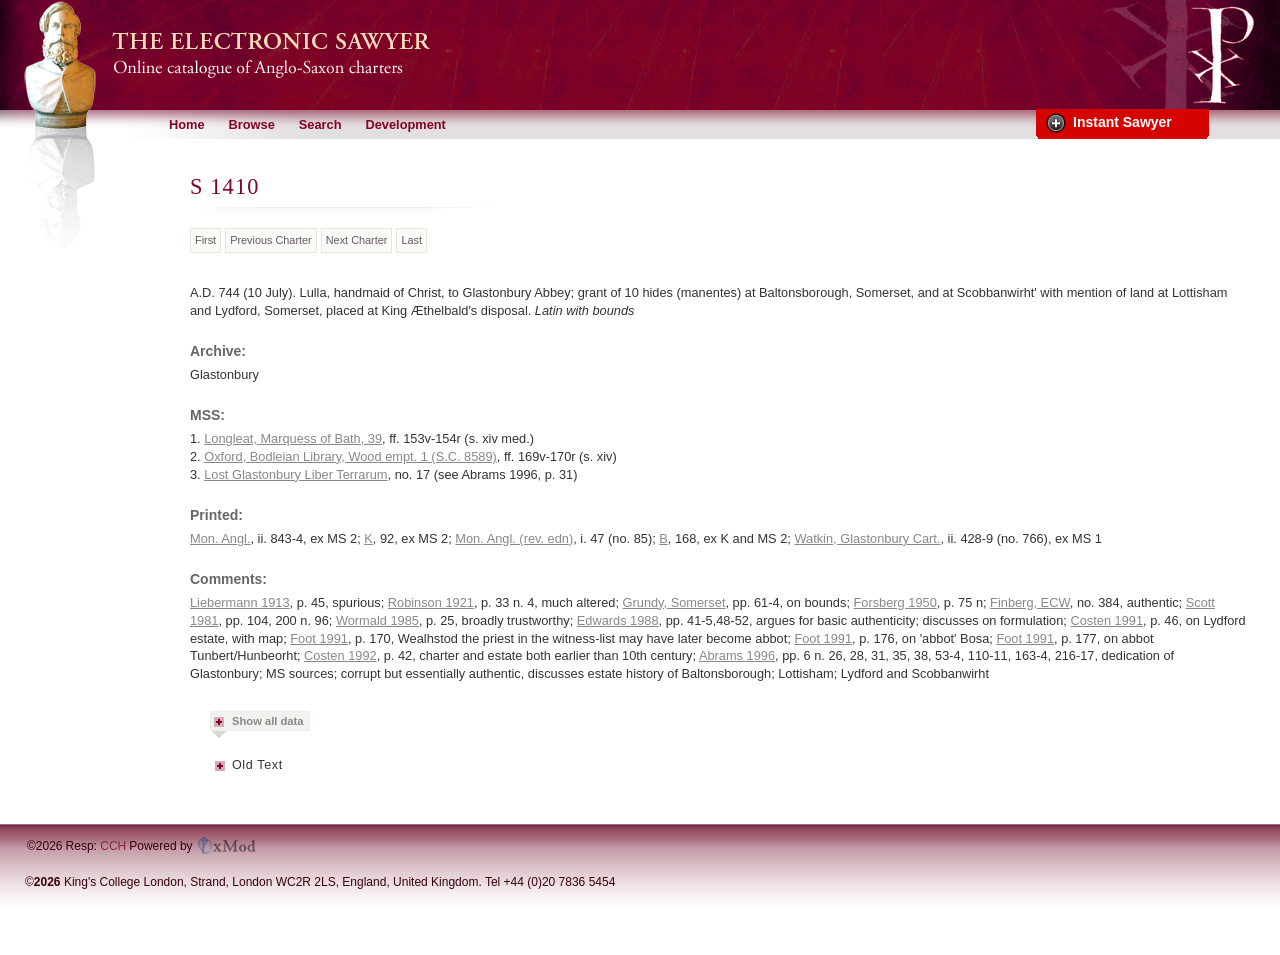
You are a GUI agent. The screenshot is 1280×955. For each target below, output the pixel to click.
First (205, 240)
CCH (113, 846)
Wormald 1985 (377, 620)
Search (320, 124)
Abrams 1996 (737, 655)
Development (405, 124)
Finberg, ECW (1030, 602)
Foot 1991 (319, 638)
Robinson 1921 (431, 602)
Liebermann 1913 (240, 602)
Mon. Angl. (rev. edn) (514, 538)
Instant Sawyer (1122, 122)
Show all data (268, 721)
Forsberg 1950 (895, 602)
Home (187, 124)
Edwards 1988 (618, 620)
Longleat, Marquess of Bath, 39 (293, 438)
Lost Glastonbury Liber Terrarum (295, 474)
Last (411, 240)
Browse (252, 124)
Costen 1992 (340, 655)
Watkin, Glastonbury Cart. (867, 538)
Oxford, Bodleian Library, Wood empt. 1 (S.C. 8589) (350, 456)
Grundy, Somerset (674, 602)
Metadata (221, 772)
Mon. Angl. (220, 538)
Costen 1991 (1106, 620)
